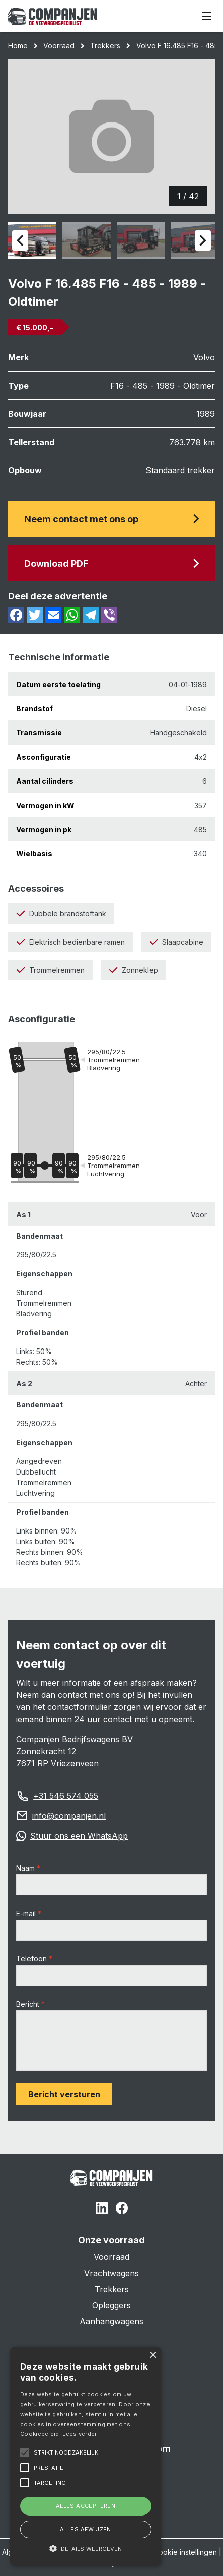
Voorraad (59, 45)
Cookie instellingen (185, 2552)
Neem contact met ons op (111, 519)
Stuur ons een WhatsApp (79, 1836)
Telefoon (31, 1958)
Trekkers (105, 45)
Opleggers (111, 2305)
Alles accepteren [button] (85, 2505)
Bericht (27, 2004)
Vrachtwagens (111, 2273)
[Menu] (206, 16)
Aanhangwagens (111, 2321)
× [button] (152, 2355)
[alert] (85, 2456)
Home (18, 45)
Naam (25, 1868)
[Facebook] (122, 2209)
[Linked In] (102, 2209)
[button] (85, 2548)
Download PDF (111, 563)
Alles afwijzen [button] (85, 2529)
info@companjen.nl (69, 1816)
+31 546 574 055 (65, 1796)
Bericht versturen (64, 2094)
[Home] (52, 16)
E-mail (26, 1913)
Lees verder (79, 2433)
